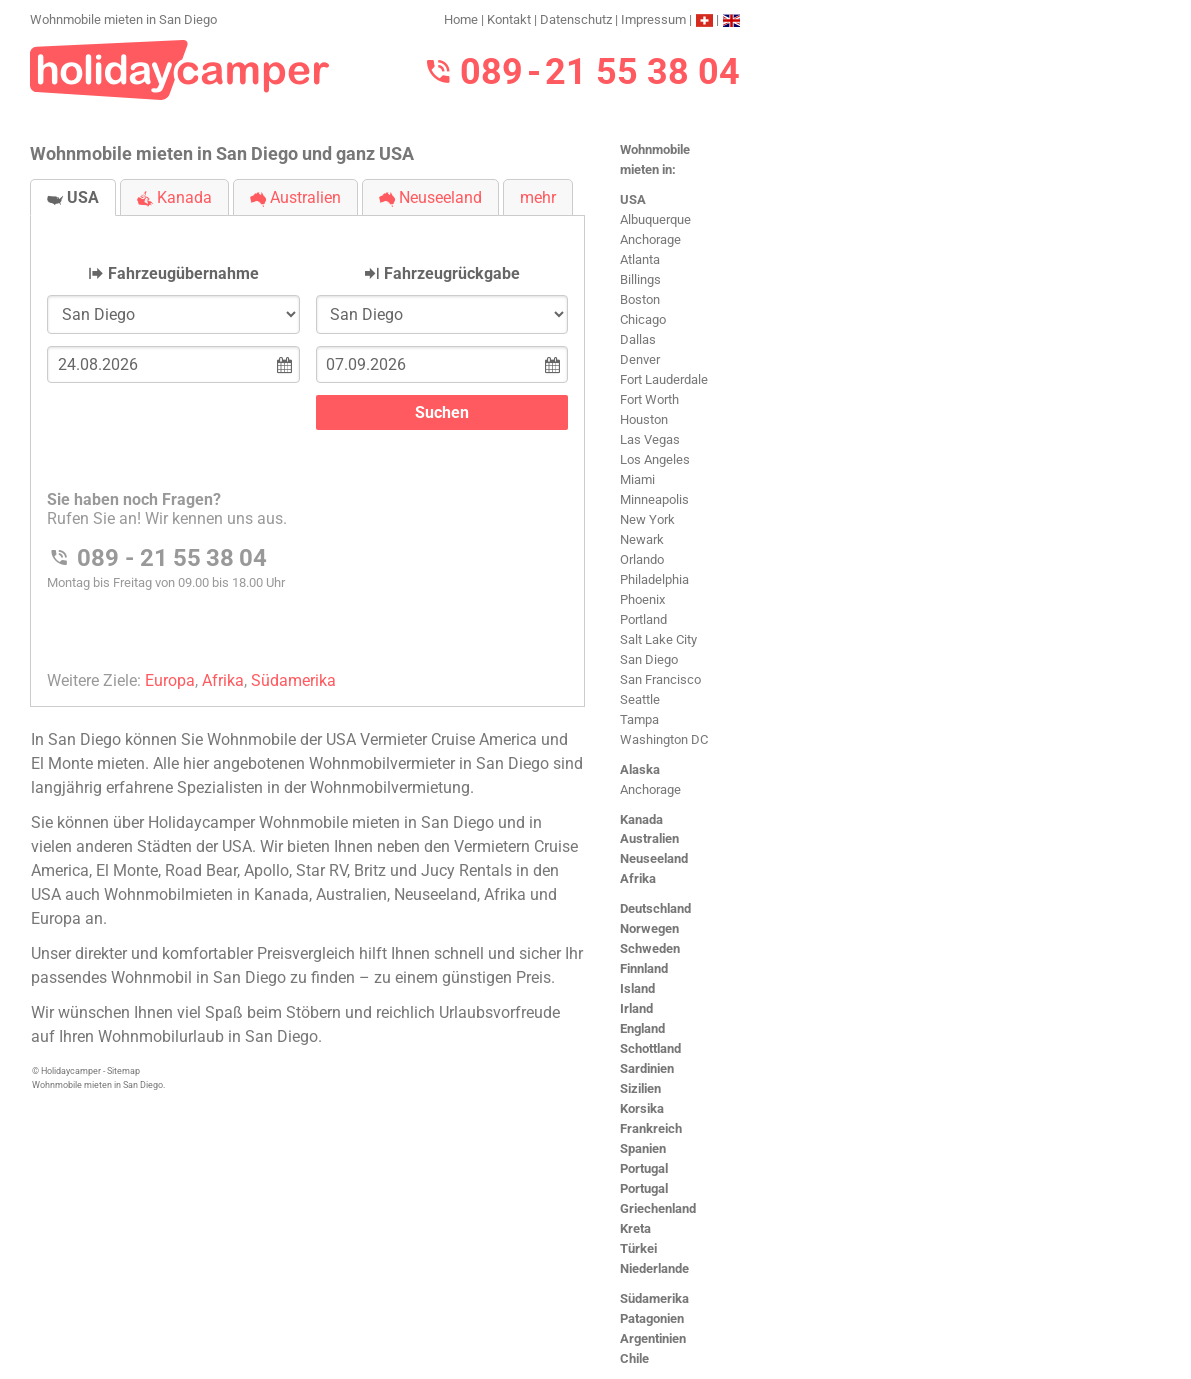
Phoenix (642, 599)
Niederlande (654, 1268)
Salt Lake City (658, 639)
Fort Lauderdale (664, 379)
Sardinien (647, 1068)
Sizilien (640, 1088)
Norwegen (649, 928)
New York (647, 519)
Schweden (650, 948)
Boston (640, 299)
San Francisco (660, 679)
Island (637, 988)
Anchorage (650, 239)
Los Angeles (655, 459)
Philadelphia (654, 579)
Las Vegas (650, 439)
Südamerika (654, 1298)
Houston (644, 419)
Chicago (643, 319)
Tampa (639, 719)
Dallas (638, 339)
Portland (643, 619)
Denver (640, 359)
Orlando (642, 559)
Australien (649, 838)
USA (633, 199)
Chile (634, 1358)
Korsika (642, 1108)
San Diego (649, 659)
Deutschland (655, 908)
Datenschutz (576, 19)
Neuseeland (654, 858)
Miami (637, 479)
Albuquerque (655, 219)
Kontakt (509, 19)
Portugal (644, 1168)
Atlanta (640, 259)
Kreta (635, 1228)
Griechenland (658, 1208)
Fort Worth (649, 399)
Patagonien (652, 1318)
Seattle (640, 699)
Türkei (638, 1248)
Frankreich (651, 1128)
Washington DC (664, 739)
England (642, 1028)
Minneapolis (654, 499)
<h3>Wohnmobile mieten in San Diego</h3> (307, 444)
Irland (636, 1008)
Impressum (653, 19)
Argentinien (653, 1338)
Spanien (643, 1148)
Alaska (640, 769)
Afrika (638, 878)
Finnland (644, 968)
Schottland (650, 1048)
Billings (640, 279)
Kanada (641, 819)
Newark (642, 539)
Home (461, 19)
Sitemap (123, 1071)
